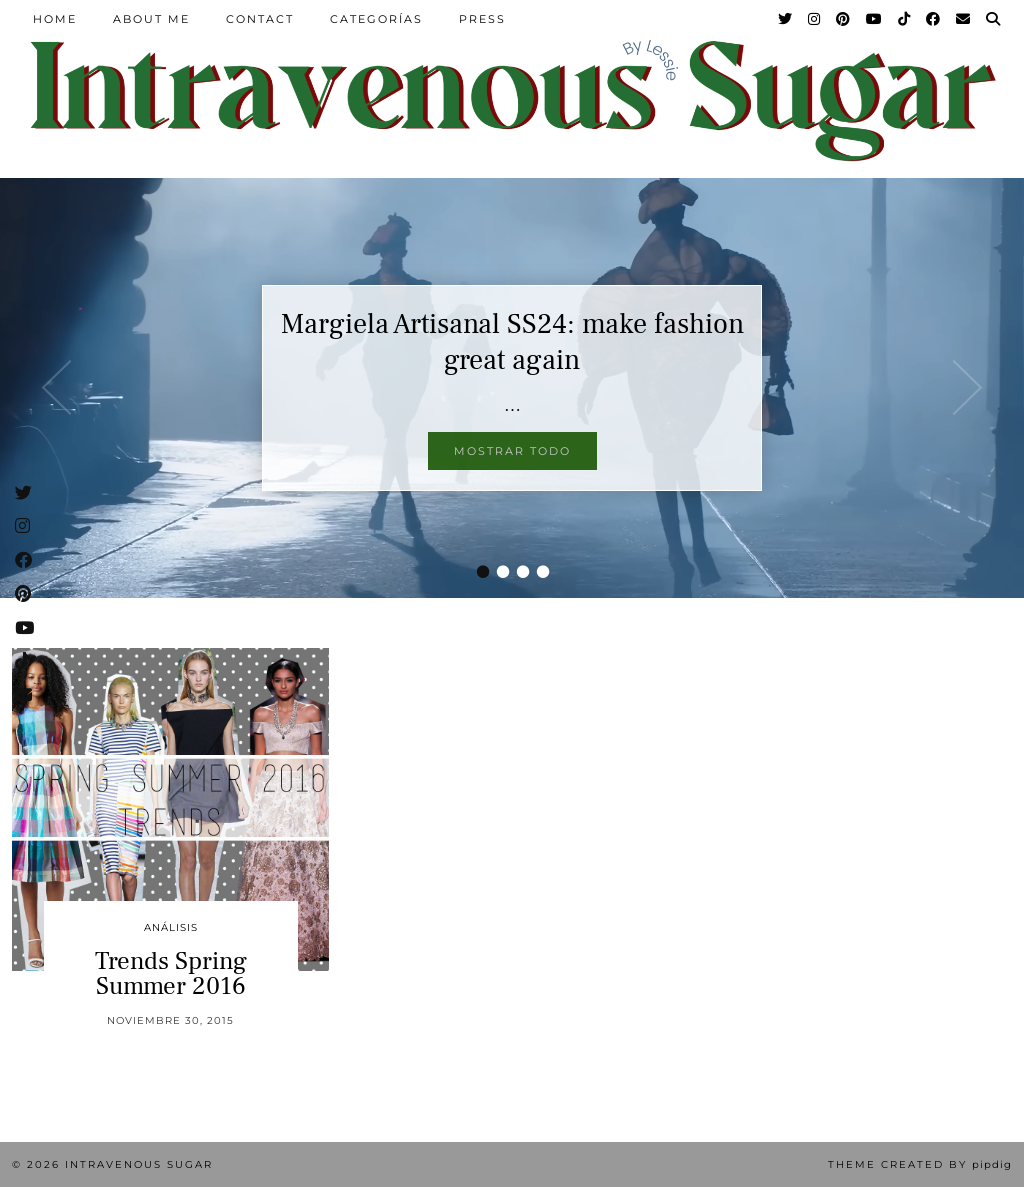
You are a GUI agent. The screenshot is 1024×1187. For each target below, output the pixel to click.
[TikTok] (905, 19)
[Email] (964, 19)
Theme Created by (920, 1164)
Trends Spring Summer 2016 (171, 973)
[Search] (994, 19)
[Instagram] (815, 19)
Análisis (171, 927)
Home (55, 19)
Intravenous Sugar (139, 1164)
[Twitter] (786, 19)
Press (482, 19)
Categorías (376, 19)
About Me (151, 19)
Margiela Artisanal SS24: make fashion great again (512, 342)
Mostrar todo (512, 451)
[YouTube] (875, 19)
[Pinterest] (844, 19)
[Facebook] (934, 19)
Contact (260, 19)
